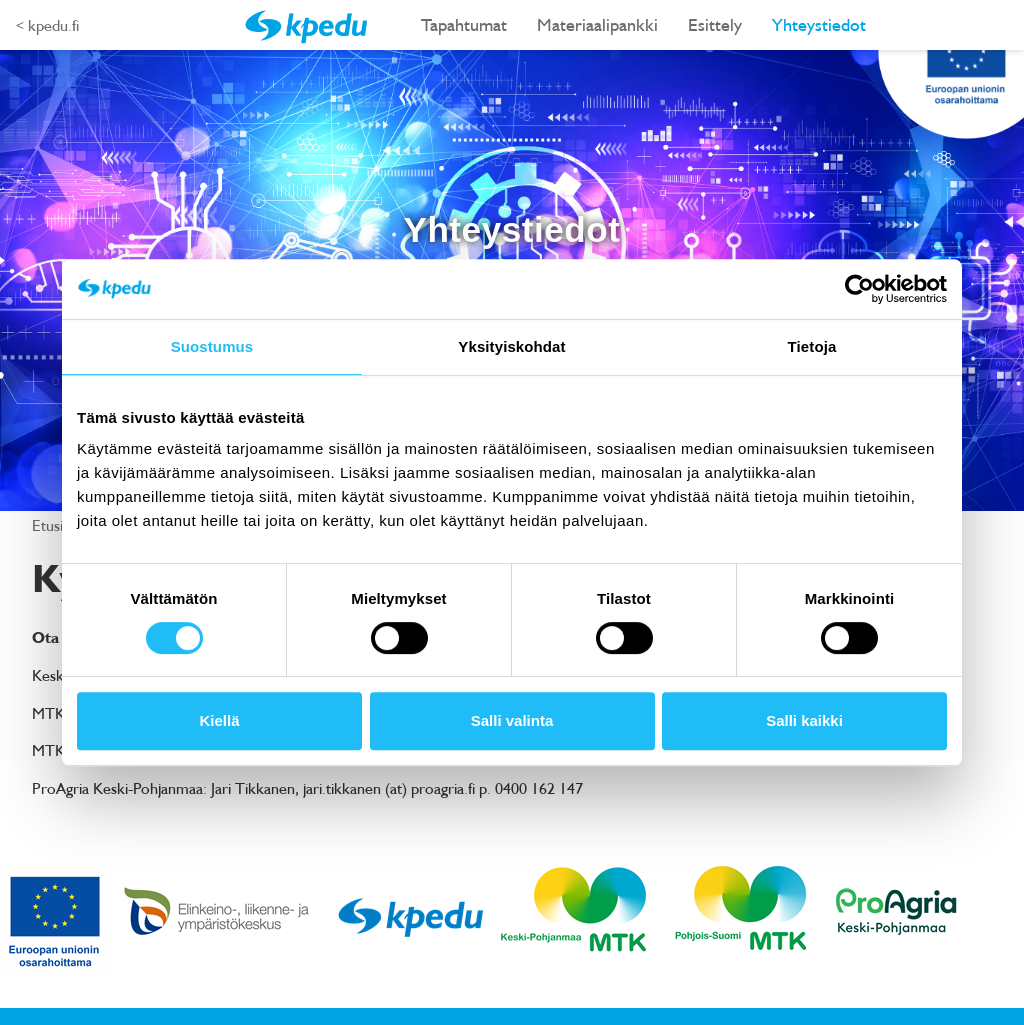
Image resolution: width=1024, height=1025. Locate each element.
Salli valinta (512, 720)
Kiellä (219, 720)
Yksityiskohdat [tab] (511, 346)
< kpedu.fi (47, 25)
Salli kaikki (804, 720)
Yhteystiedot (819, 24)
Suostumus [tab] (212, 346)
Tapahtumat (464, 24)
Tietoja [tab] (812, 346)
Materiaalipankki (597, 24)
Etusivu (57, 525)
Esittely (715, 24)
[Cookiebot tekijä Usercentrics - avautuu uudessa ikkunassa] (859, 289)
